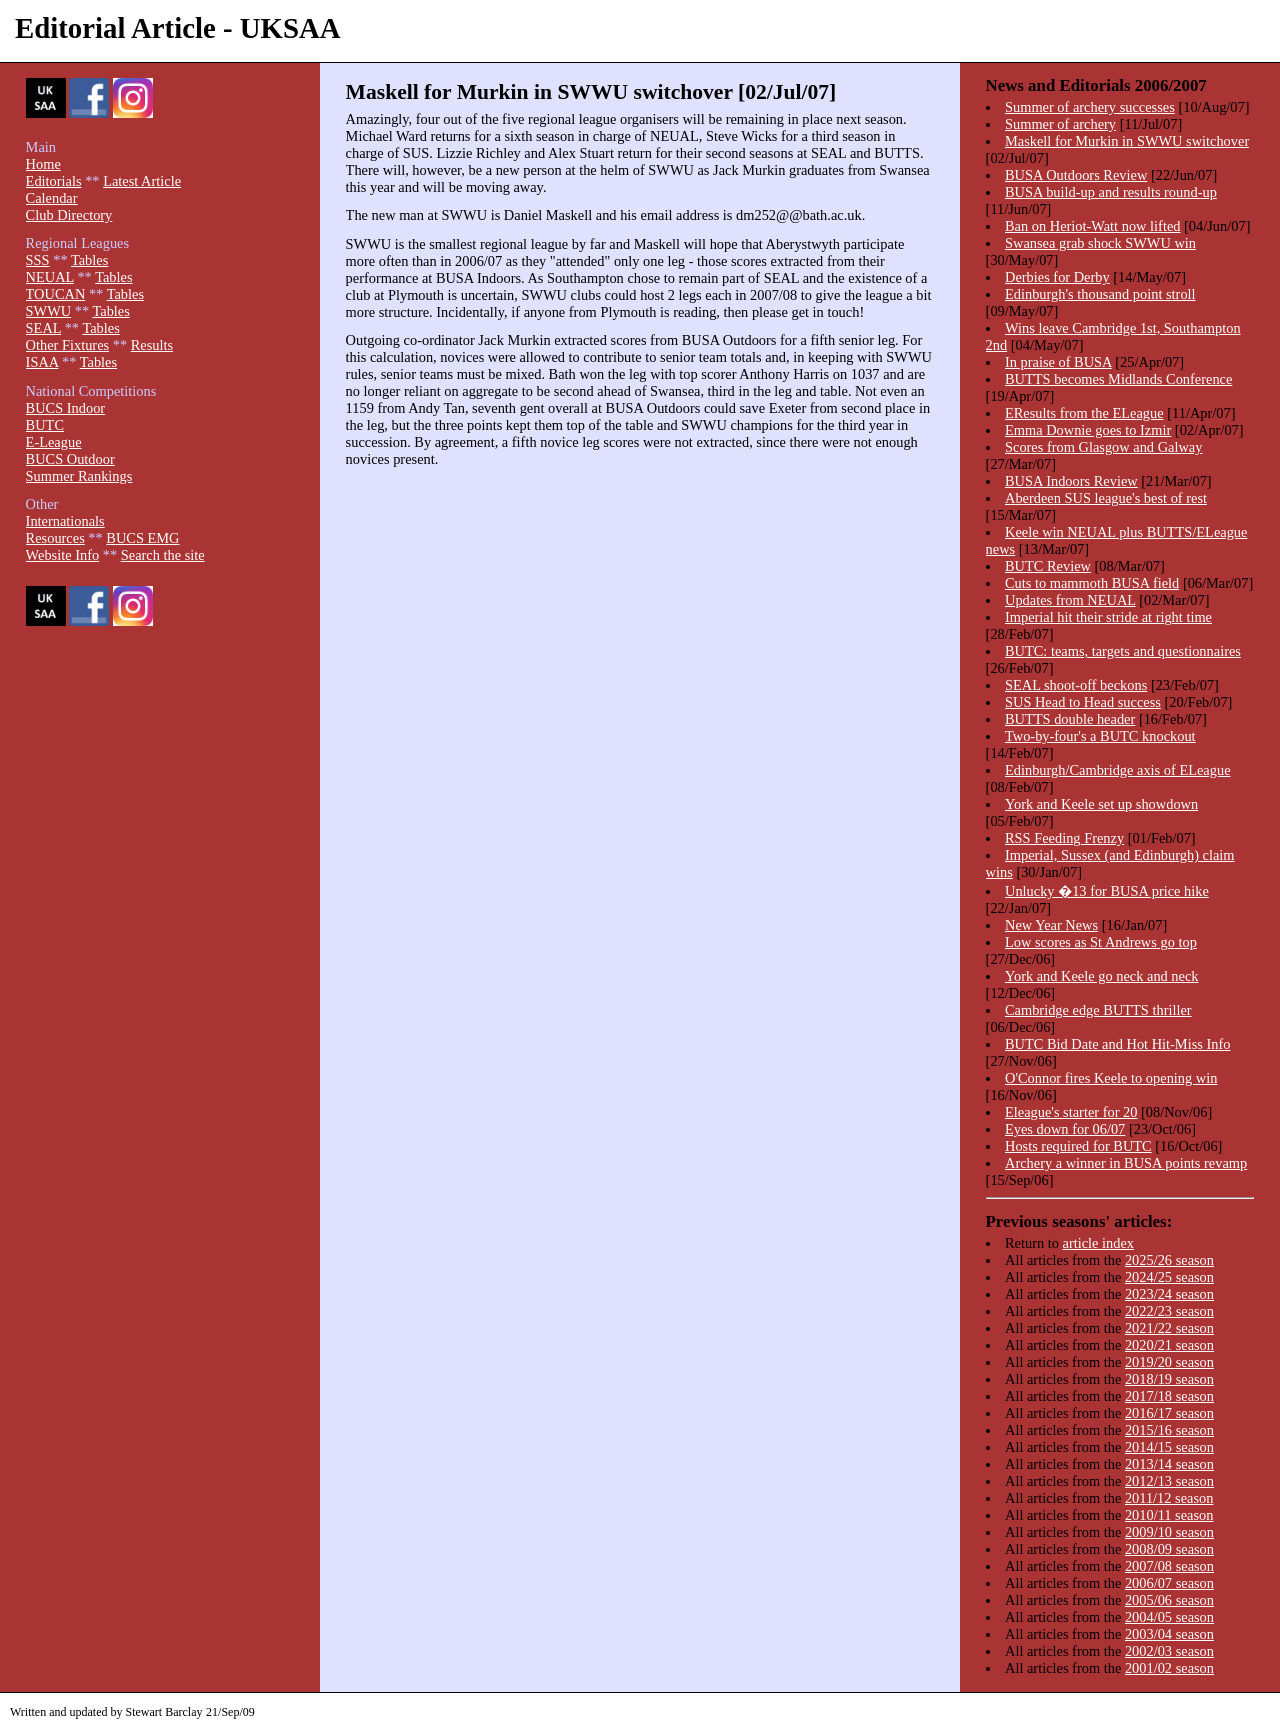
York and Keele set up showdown (1101, 804)
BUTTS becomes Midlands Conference (1118, 379)
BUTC (45, 425)
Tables (89, 260)
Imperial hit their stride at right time (1108, 617)
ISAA (42, 362)
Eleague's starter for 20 (1071, 1112)
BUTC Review (1048, 566)
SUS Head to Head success (1083, 702)
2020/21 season (1169, 1345)
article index (1099, 1243)
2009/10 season (1169, 1532)
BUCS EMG (142, 538)
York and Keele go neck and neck (1102, 976)
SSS (38, 260)
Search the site (163, 555)
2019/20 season (1169, 1362)
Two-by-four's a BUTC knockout (1100, 736)
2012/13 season (1169, 1481)
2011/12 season (1169, 1498)
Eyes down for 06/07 (1065, 1129)
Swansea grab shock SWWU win (1100, 243)
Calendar (52, 198)
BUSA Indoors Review (1071, 481)
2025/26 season (1169, 1260)
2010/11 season (1169, 1515)
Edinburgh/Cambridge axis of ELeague (1118, 770)
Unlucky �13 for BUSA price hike (1107, 891)
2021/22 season (1169, 1328)
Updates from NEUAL (1070, 600)
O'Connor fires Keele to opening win (1111, 1078)
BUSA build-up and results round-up (1111, 192)
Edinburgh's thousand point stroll (1100, 294)
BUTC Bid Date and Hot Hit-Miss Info (1117, 1044)
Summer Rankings (79, 476)
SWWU (49, 311)
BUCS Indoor (66, 408)
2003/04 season (1169, 1634)
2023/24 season (1169, 1294)
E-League (54, 442)
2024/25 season (1169, 1277)
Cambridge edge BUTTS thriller (1098, 1010)
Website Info (63, 555)
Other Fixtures (68, 345)
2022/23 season (1169, 1311)
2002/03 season (1169, 1651)
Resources (55, 538)
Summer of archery (1060, 124)
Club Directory (69, 215)
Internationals (65, 521)
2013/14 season (1169, 1464)
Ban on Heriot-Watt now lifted (1092, 226)
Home (43, 164)
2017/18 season (1169, 1396)
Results (152, 345)
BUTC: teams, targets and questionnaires (1123, 651)
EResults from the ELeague (1084, 413)
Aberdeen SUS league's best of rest (1106, 498)
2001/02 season (1169, 1668)
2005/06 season (1169, 1600)
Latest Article (142, 181)
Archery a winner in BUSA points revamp (1126, 1163)
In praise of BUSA (1058, 362)
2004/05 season (1169, 1617)
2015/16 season (1169, 1430)
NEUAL (50, 277)
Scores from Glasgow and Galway (1103, 447)
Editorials (54, 181)
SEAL (43, 328)
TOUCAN (56, 294)
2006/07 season (1169, 1583)
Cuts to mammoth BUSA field (1092, 583)
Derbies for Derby (1057, 277)
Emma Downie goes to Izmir (1088, 430)
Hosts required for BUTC (1078, 1146)
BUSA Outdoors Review (1076, 175)
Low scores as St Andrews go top (1101, 942)
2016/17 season (1169, 1413)
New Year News (1051, 925)
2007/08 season (1169, 1566)
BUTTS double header (1070, 719)
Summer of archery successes (1090, 107)
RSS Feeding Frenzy (1064, 838)
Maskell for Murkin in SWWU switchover (1127, 141)
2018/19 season (1169, 1379)
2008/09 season (1169, 1549)
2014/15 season (1169, 1447)
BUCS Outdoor (70, 459)
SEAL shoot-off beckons (1076, 685)
